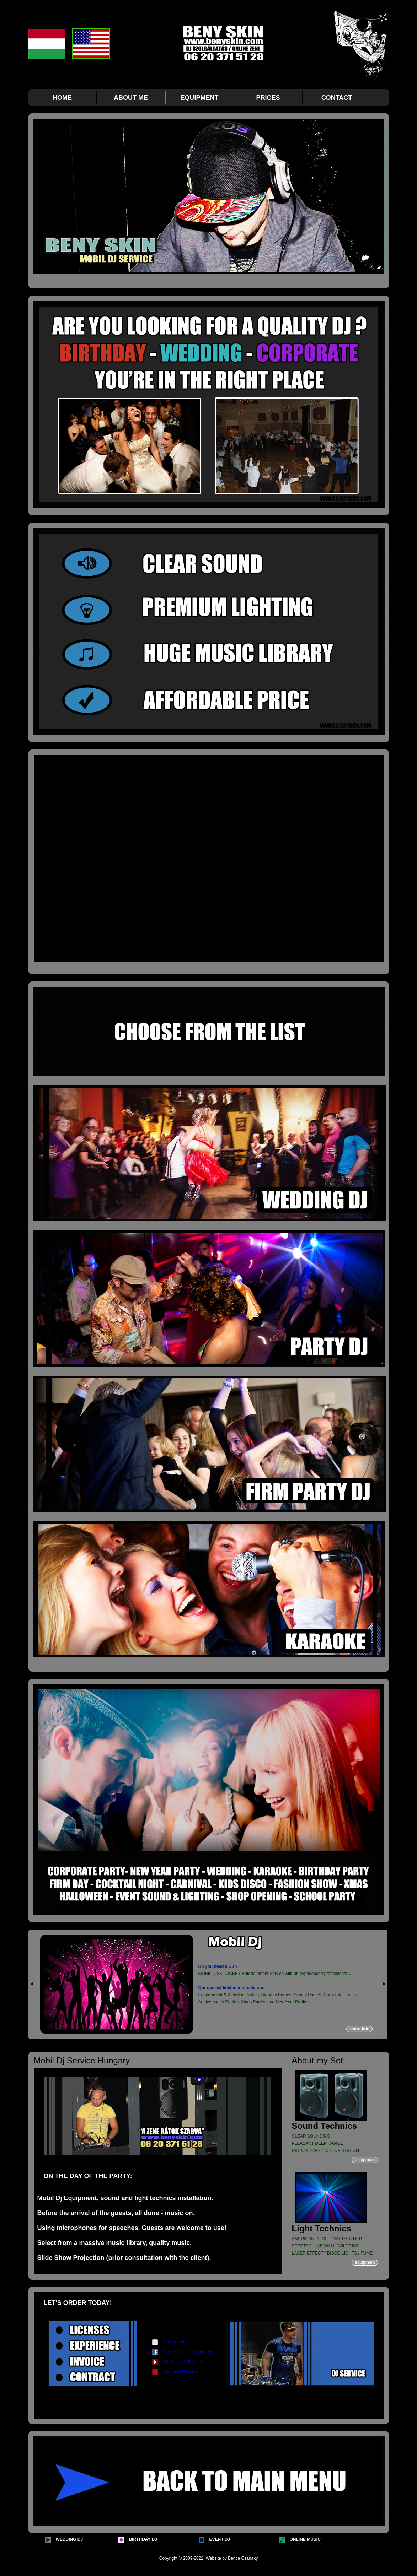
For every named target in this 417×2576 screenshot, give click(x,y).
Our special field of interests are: (232, 1987)
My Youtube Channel (182, 2361)
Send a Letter (175, 2341)
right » (383, 1984)
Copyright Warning (180, 2371)
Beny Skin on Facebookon (188, 2351)
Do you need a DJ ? (219, 1966)
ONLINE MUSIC (305, 2539)
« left (32, 1984)
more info (360, 2028)
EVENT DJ (219, 2539)
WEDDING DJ (69, 2539)
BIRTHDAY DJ (143, 2539)
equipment (365, 2159)
